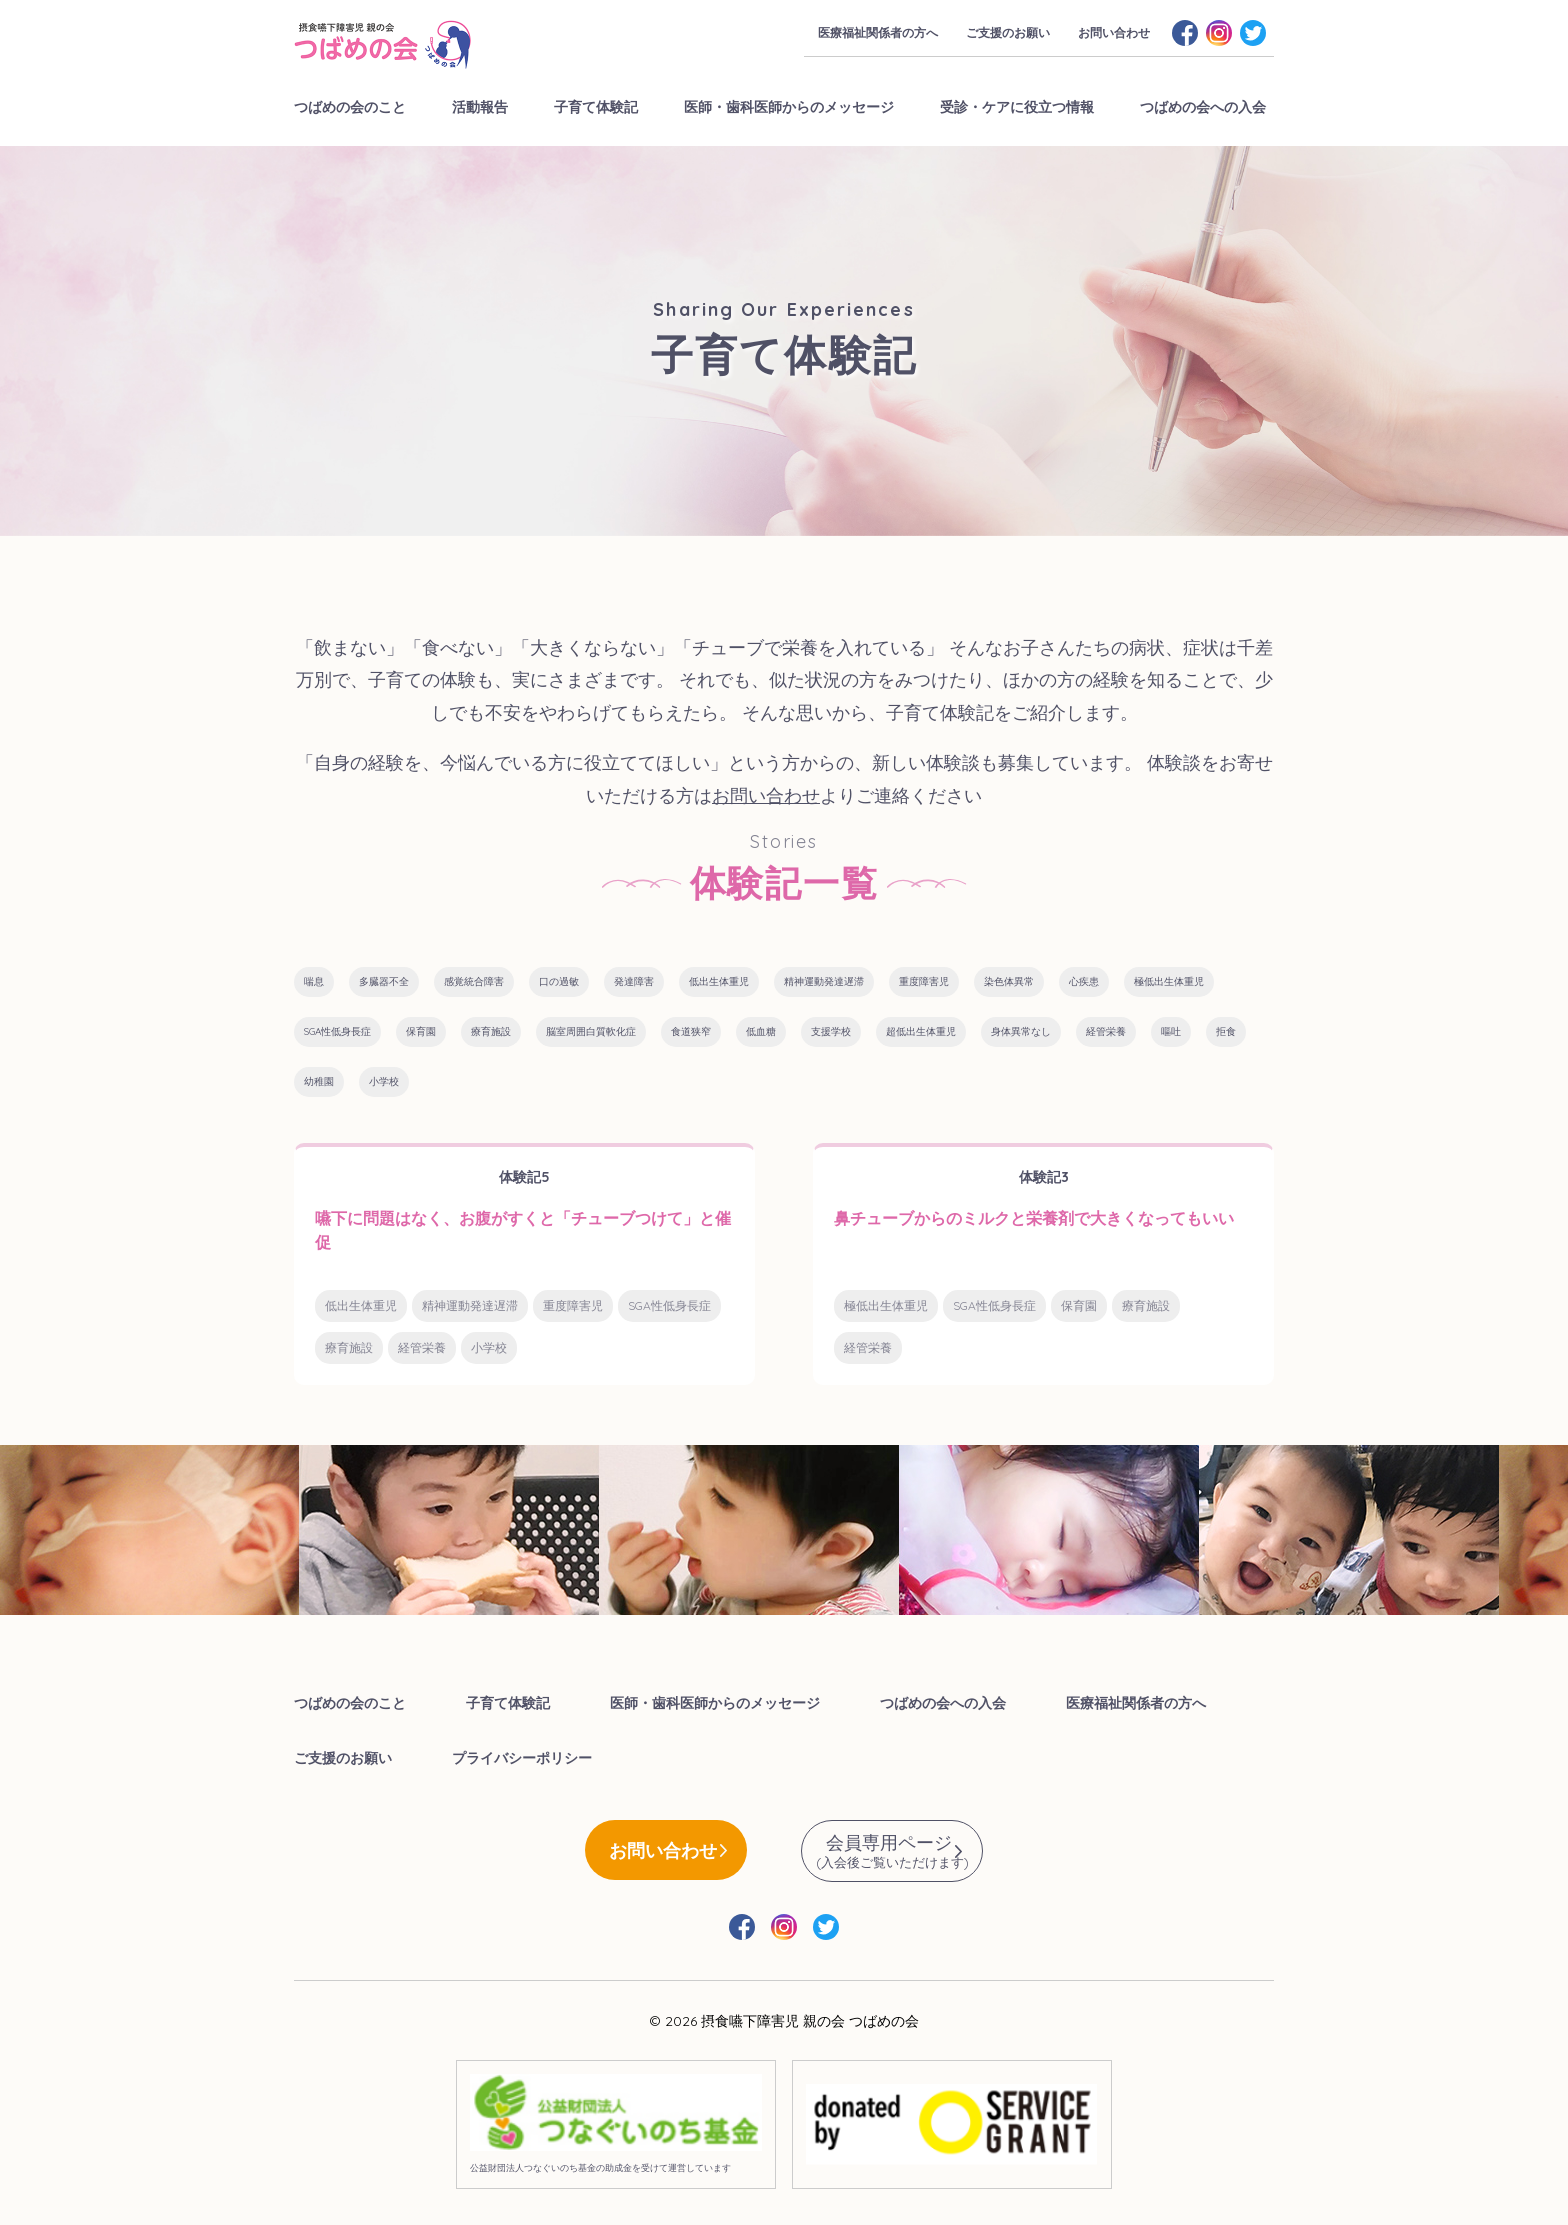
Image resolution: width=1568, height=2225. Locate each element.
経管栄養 (1106, 1031)
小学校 (384, 1081)
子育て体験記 (596, 107)
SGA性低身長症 (337, 1031)
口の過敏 (559, 981)
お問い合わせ (1114, 32)
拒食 (1226, 1031)
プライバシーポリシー (522, 1758)
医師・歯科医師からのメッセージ (789, 107)
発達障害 (634, 981)
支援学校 (831, 1031)
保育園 (421, 1031)
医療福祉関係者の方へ (878, 32)
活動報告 (480, 107)
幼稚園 (319, 1081)
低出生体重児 (719, 981)
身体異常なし (1021, 1031)
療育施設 (491, 1031)
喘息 (314, 981)
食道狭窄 (691, 1031)
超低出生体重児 (921, 1031)
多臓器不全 (384, 981)
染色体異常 (1009, 981)
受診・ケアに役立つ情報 (1017, 107)
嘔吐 (1171, 1031)
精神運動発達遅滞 (824, 981)
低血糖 (761, 1031)
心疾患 (1084, 981)
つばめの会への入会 (1203, 107)
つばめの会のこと (350, 107)
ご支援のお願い (1008, 32)
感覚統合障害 (474, 981)
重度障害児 (924, 981)
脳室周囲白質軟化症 (591, 1031)
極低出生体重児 (1169, 981)
